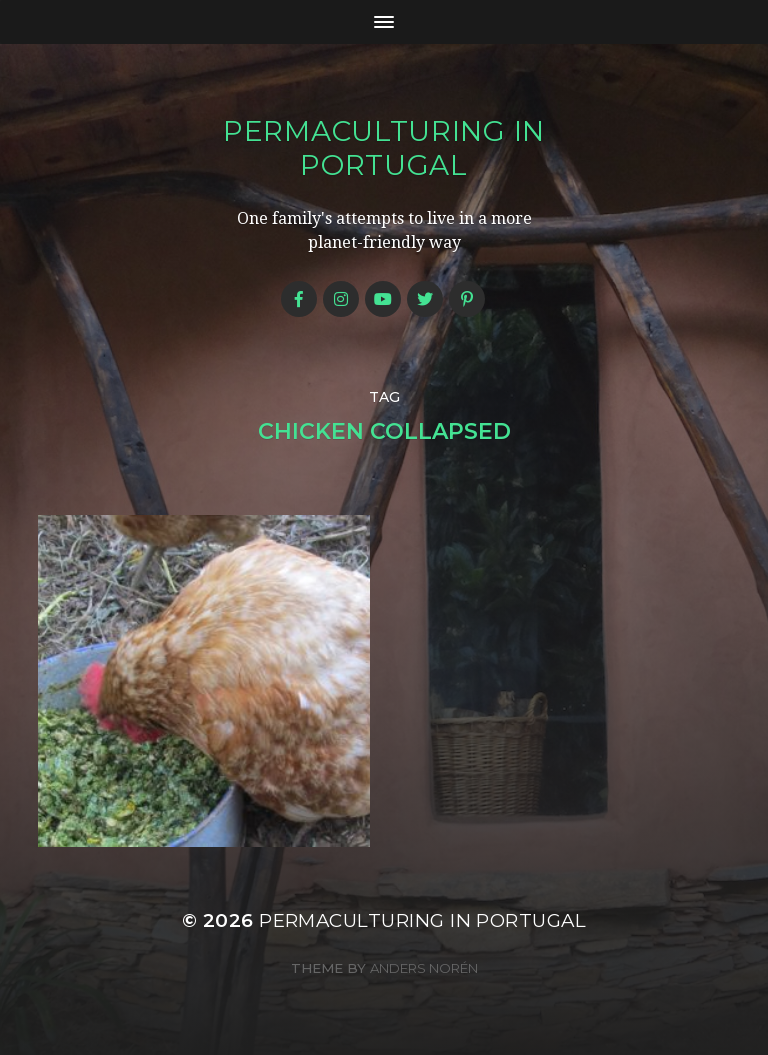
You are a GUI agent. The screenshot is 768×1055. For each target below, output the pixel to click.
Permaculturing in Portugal (384, 148)
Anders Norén (424, 968)
